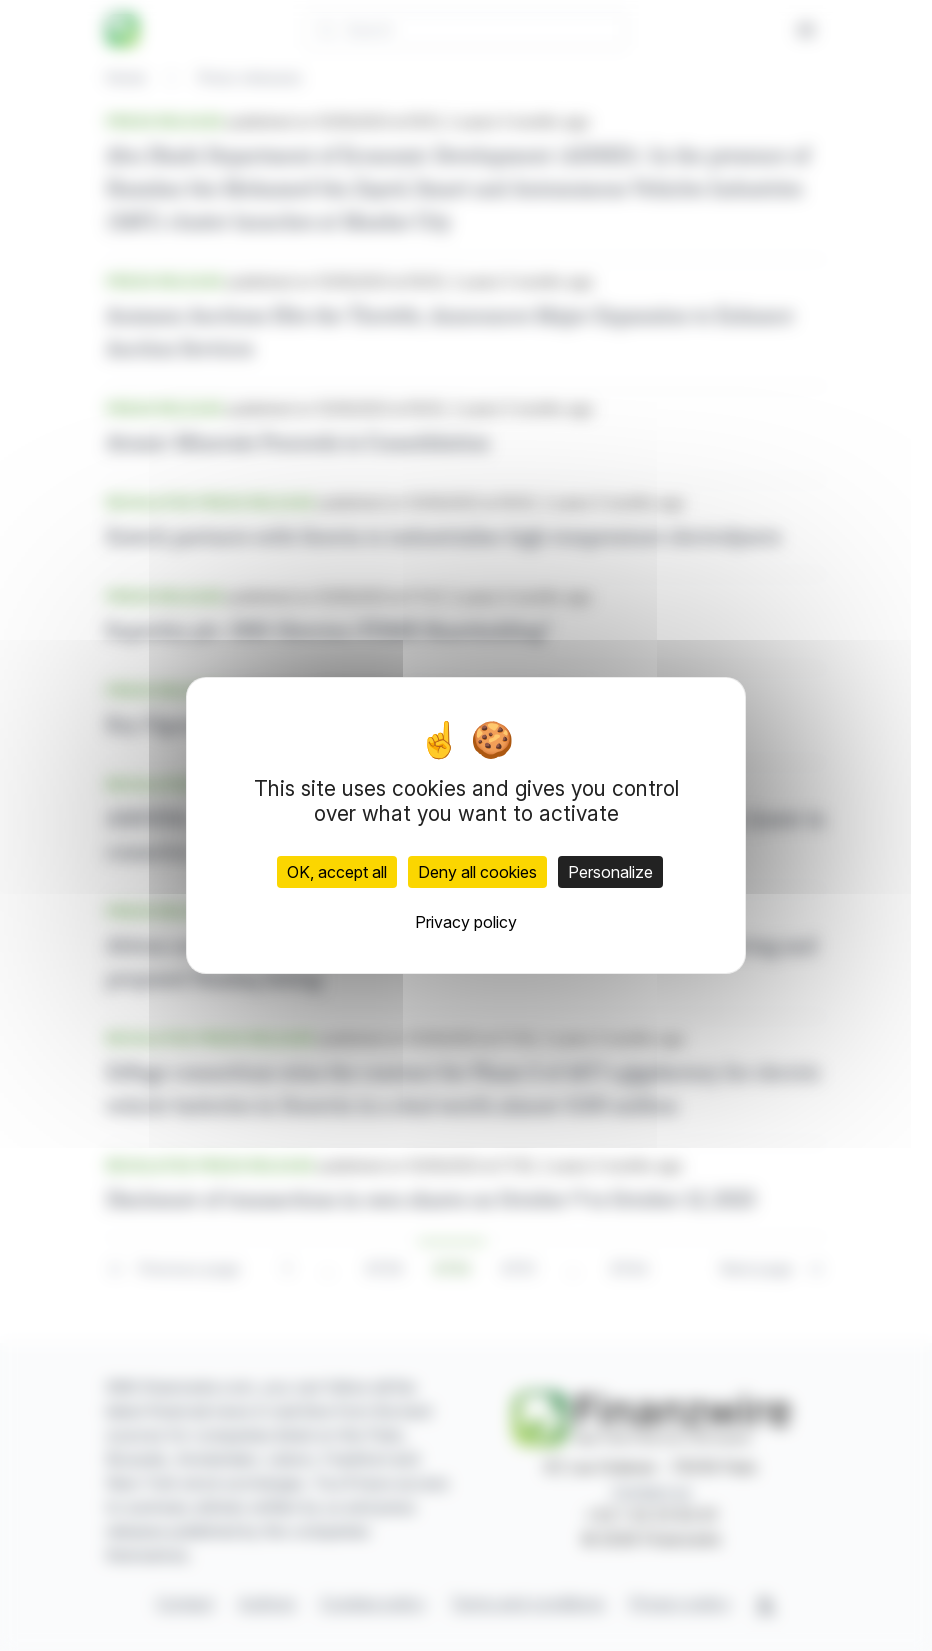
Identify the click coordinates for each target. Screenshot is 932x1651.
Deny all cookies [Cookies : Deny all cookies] (477, 872)
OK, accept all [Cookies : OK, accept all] (337, 872)
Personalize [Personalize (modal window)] (610, 872)
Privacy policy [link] (466, 922)
